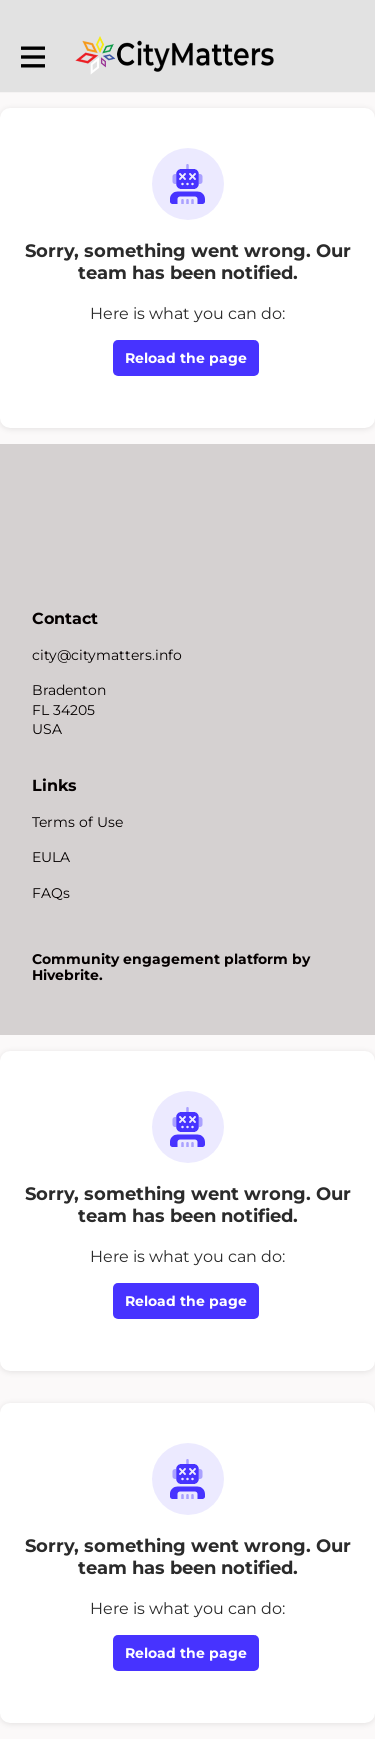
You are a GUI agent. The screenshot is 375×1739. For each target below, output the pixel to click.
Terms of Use (77, 822)
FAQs (51, 893)
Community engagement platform (160, 959)
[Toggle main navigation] (32, 56)
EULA (51, 857)
